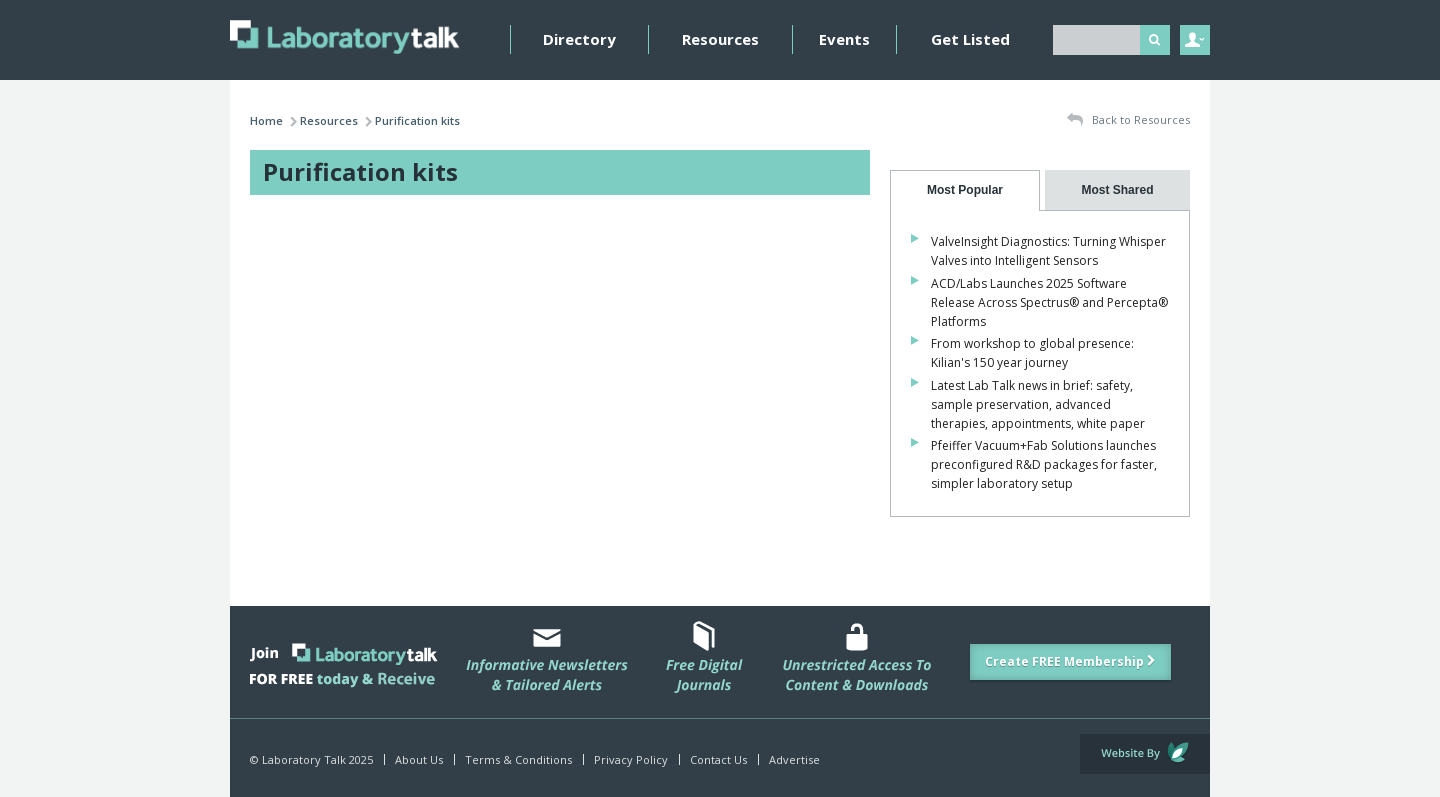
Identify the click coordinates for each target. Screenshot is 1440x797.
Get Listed (970, 39)
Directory (579, 39)
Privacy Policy (631, 759)
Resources (720, 39)
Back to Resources (1128, 120)
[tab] (965, 190)
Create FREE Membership (1070, 661)
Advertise (794, 759)
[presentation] (965, 190)
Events (844, 39)
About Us (419, 759)
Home (266, 120)
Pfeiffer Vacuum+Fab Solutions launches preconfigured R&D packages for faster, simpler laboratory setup (1044, 464)
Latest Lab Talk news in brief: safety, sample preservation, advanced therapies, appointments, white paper (1038, 404)
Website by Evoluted (1145, 754)
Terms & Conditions (518, 759)
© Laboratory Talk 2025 (311, 759)
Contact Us (718, 759)
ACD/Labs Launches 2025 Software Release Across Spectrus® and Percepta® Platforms (1049, 302)
